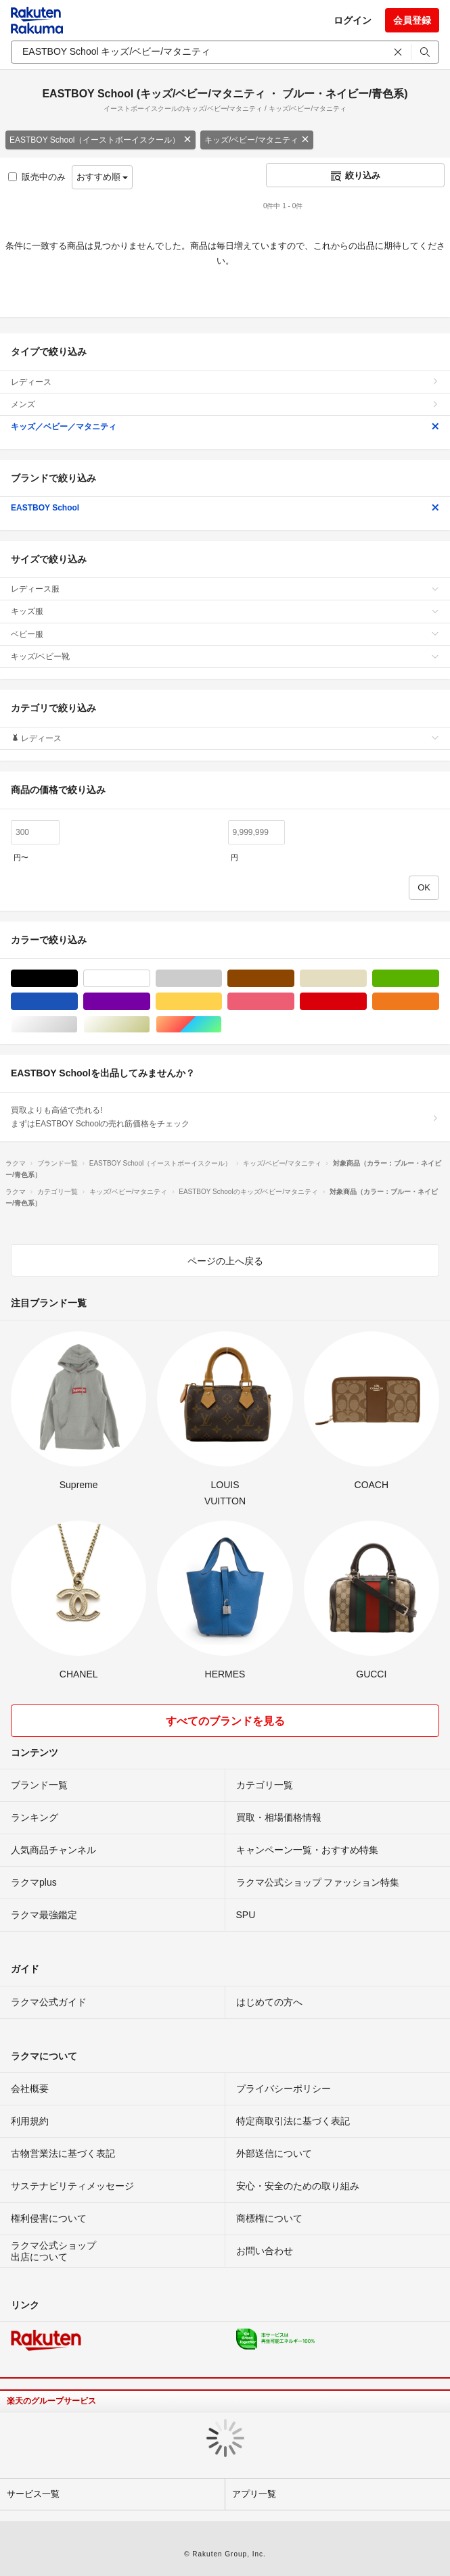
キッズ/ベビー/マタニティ (256, 140)
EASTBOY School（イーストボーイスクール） (100, 140)
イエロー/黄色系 (221, 1002)
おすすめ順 (102, 177)
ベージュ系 (366, 979)
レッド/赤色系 (366, 1002)
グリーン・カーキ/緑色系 (438, 979)
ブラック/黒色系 (77, 979)
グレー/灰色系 (221, 979)
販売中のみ (37, 177)
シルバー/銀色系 (77, 1025)
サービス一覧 (33, 2494)
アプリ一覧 (254, 2494)
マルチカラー (221, 1025)
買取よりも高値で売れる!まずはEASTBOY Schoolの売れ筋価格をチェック (225, 1116)
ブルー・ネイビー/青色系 (77, 1002)
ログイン (353, 20)
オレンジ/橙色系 (438, 1002)
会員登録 (412, 20)
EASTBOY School (225, 507)
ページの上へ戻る (225, 1261)
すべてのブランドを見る (225, 1721)
